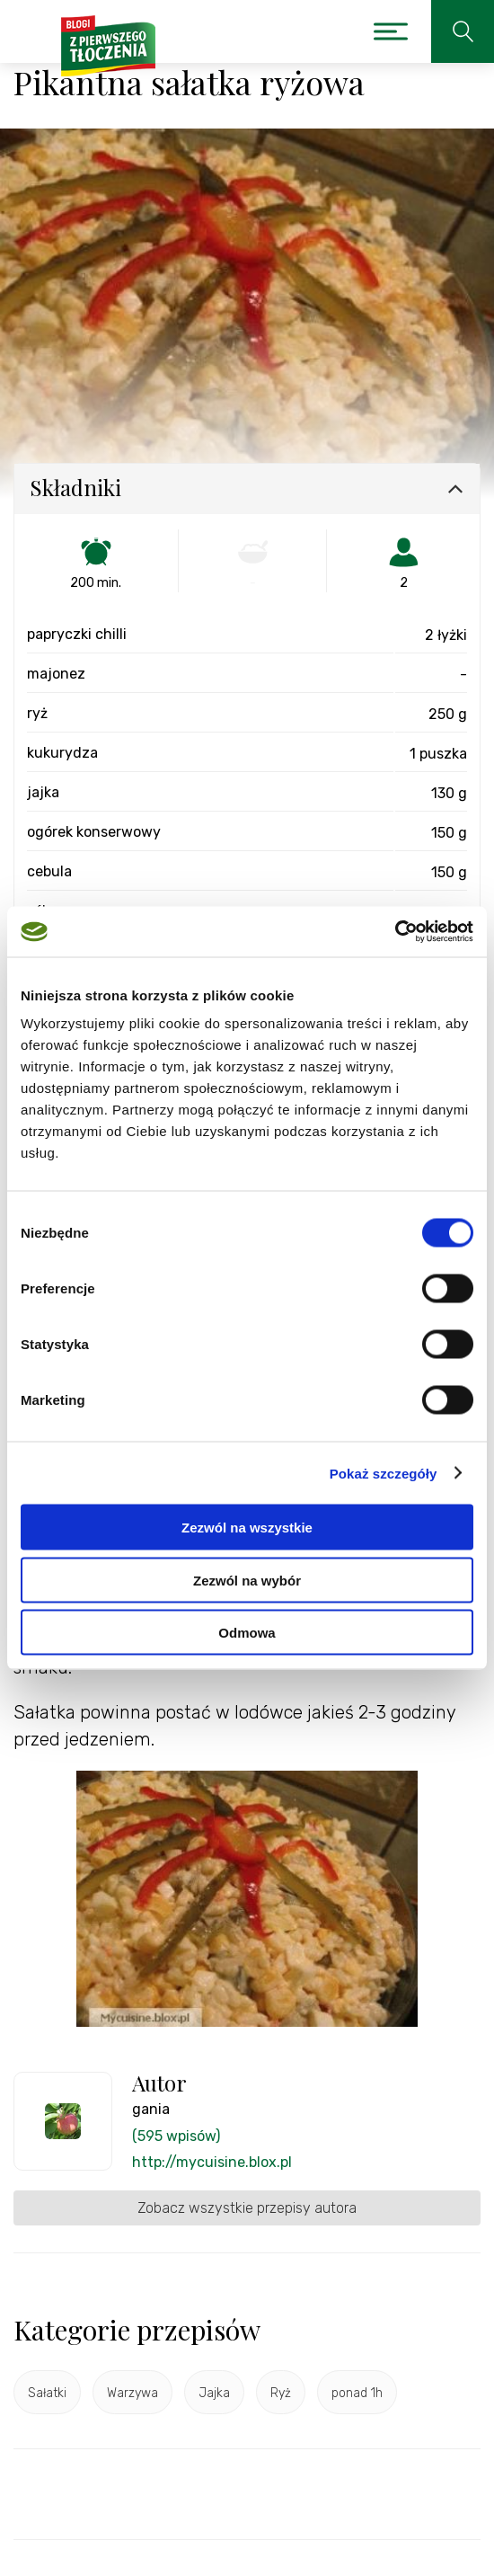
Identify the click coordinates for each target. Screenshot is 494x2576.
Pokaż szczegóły (383, 1472)
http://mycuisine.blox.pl (212, 2162)
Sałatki (47, 2393)
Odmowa (246, 1632)
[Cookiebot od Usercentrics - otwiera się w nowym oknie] (394, 932)
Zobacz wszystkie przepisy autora (247, 2207)
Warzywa (132, 2393)
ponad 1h (357, 2393)
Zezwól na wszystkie (247, 1527)
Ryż (280, 2393)
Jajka (214, 2393)
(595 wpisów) (176, 2136)
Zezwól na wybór (247, 1579)
